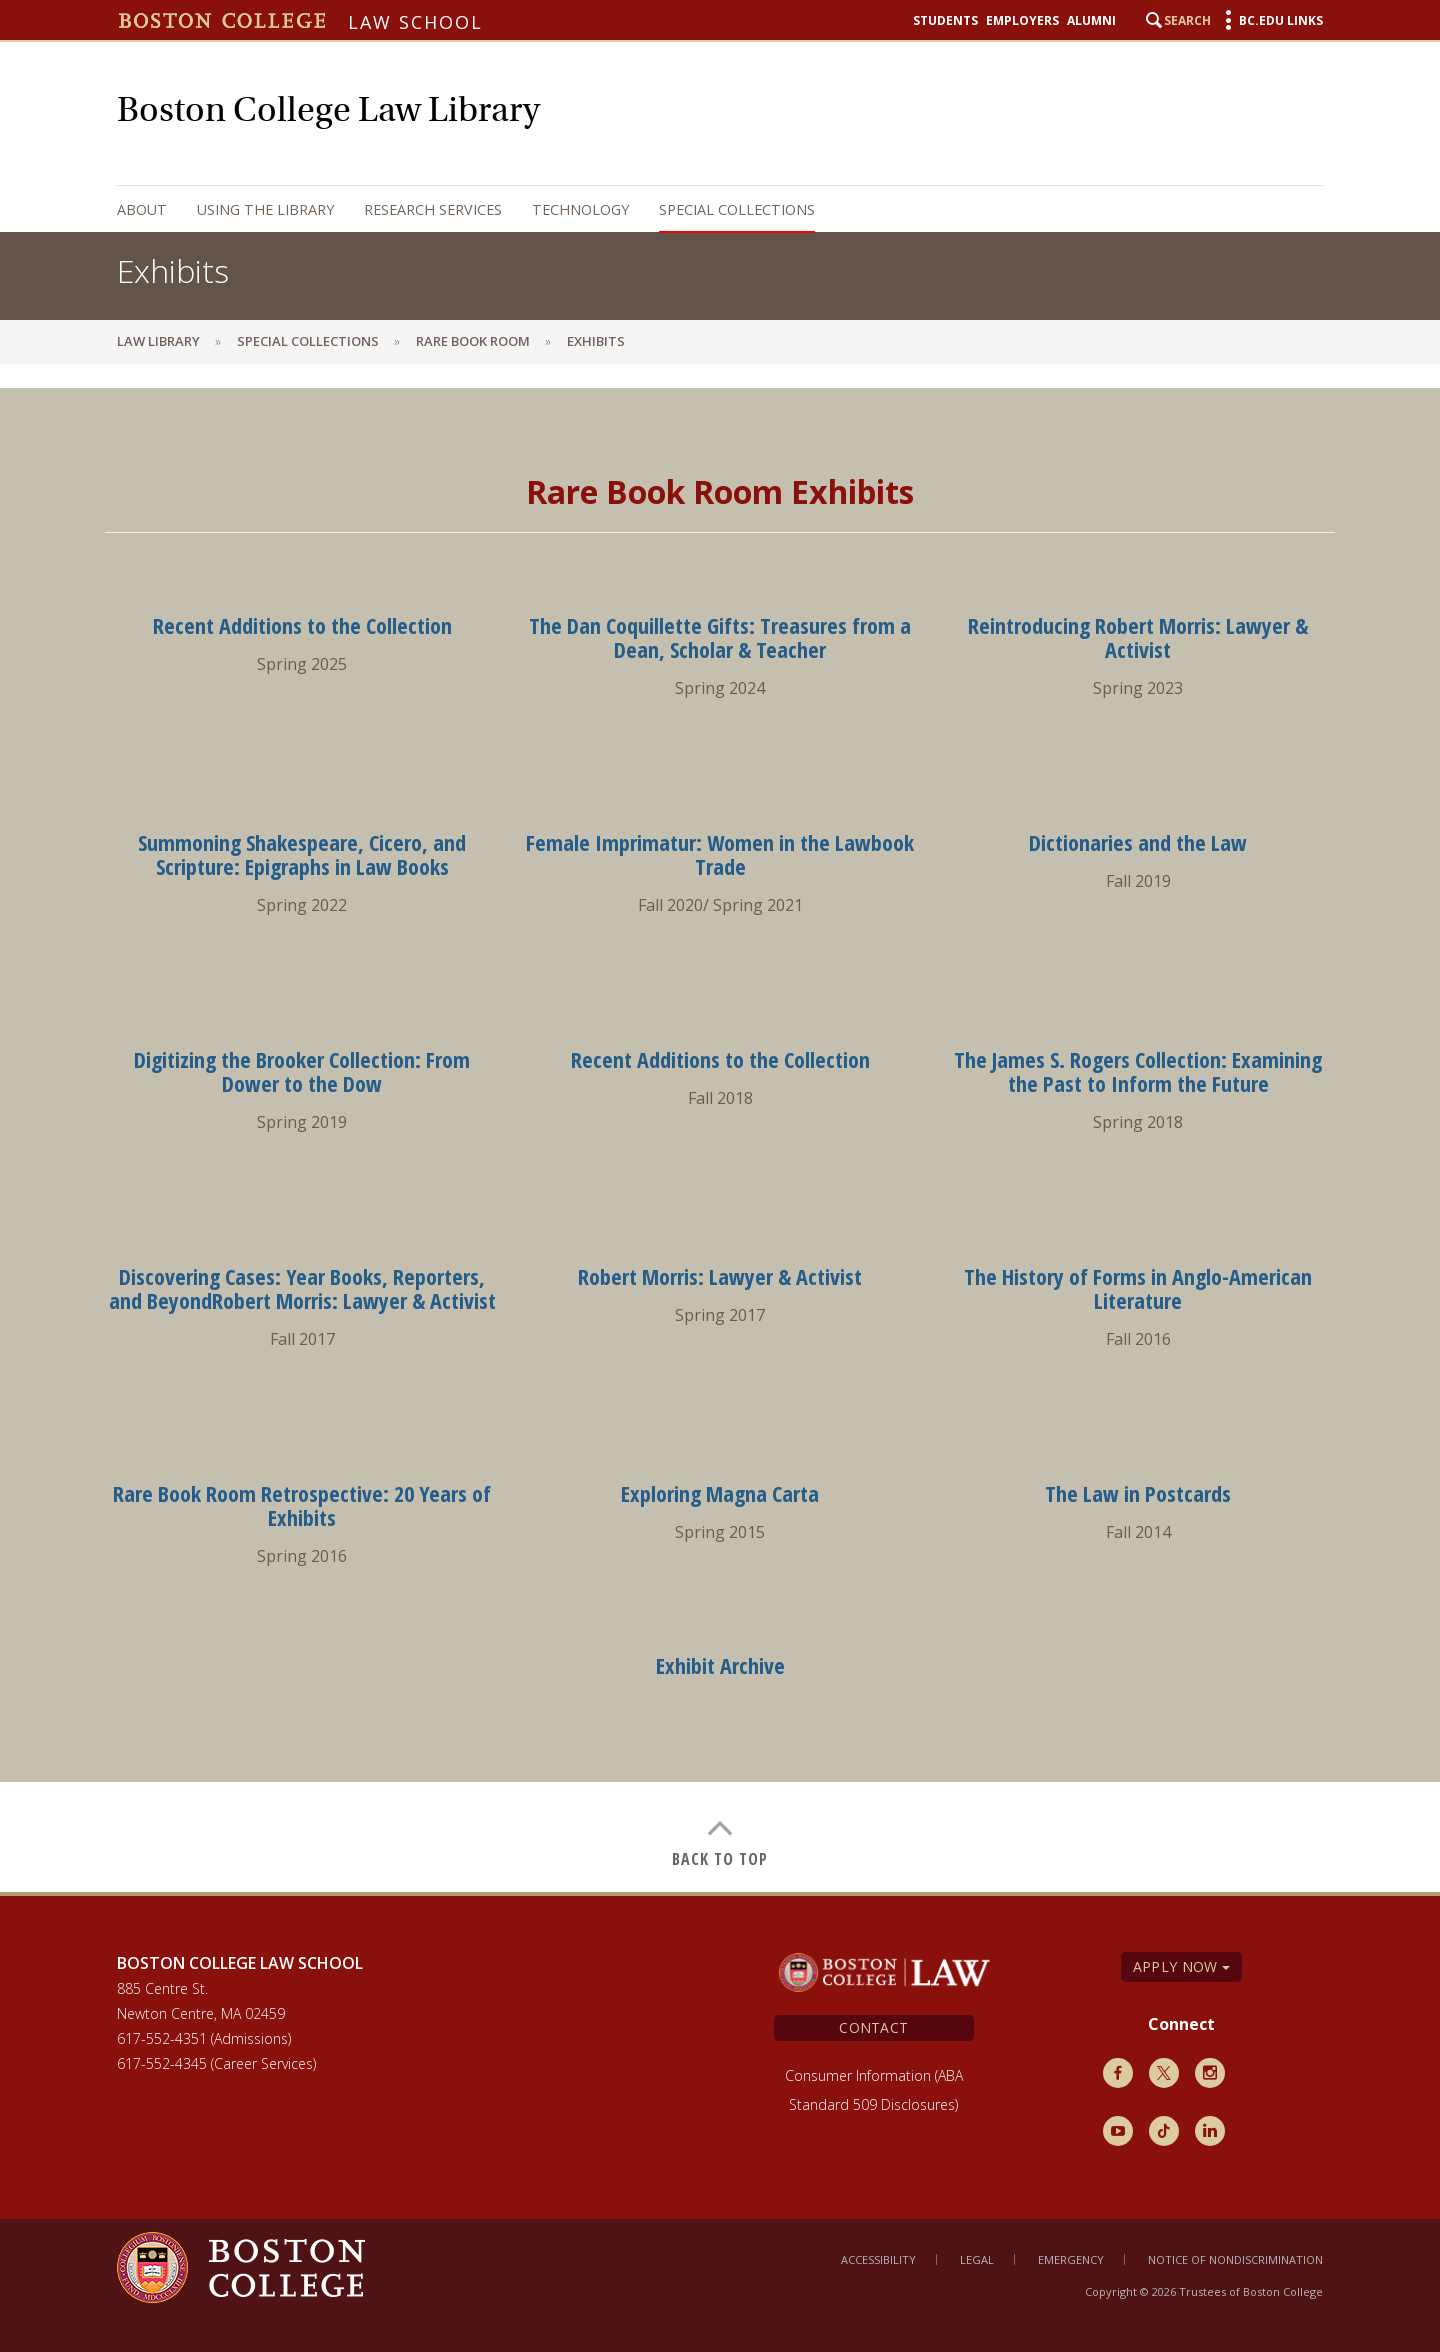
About (142, 209)
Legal (977, 2259)
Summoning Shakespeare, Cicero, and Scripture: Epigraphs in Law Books (302, 854)
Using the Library (265, 209)
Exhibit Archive (720, 1665)
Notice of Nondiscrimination (1235, 2259)
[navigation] (700, 209)
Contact (873, 2027)
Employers (1022, 21)
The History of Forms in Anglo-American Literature (1138, 1288)
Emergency (1071, 2259)
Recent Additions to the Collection (302, 625)
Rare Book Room (473, 341)
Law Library (158, 341)
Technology (580, 209)
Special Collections (737, 209)
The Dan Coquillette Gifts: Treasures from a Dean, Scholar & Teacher (720, 637)
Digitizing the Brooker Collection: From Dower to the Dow (302, 1071)
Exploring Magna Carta (720, 1493)
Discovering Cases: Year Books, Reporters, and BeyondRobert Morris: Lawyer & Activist (302, 1288)
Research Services (433, 209)
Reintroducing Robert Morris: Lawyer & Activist (1138, 637)
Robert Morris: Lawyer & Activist (720, 1276)
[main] (720, 1127)
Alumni (1091, 21)
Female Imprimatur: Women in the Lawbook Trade (720, 854)
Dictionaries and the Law (1138, 842)
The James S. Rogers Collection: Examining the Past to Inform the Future (1138, 1071)
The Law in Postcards (1138, 1493)
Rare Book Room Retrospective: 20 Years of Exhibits (302, 1505)
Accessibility (878, 2259)
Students (945, 21)
